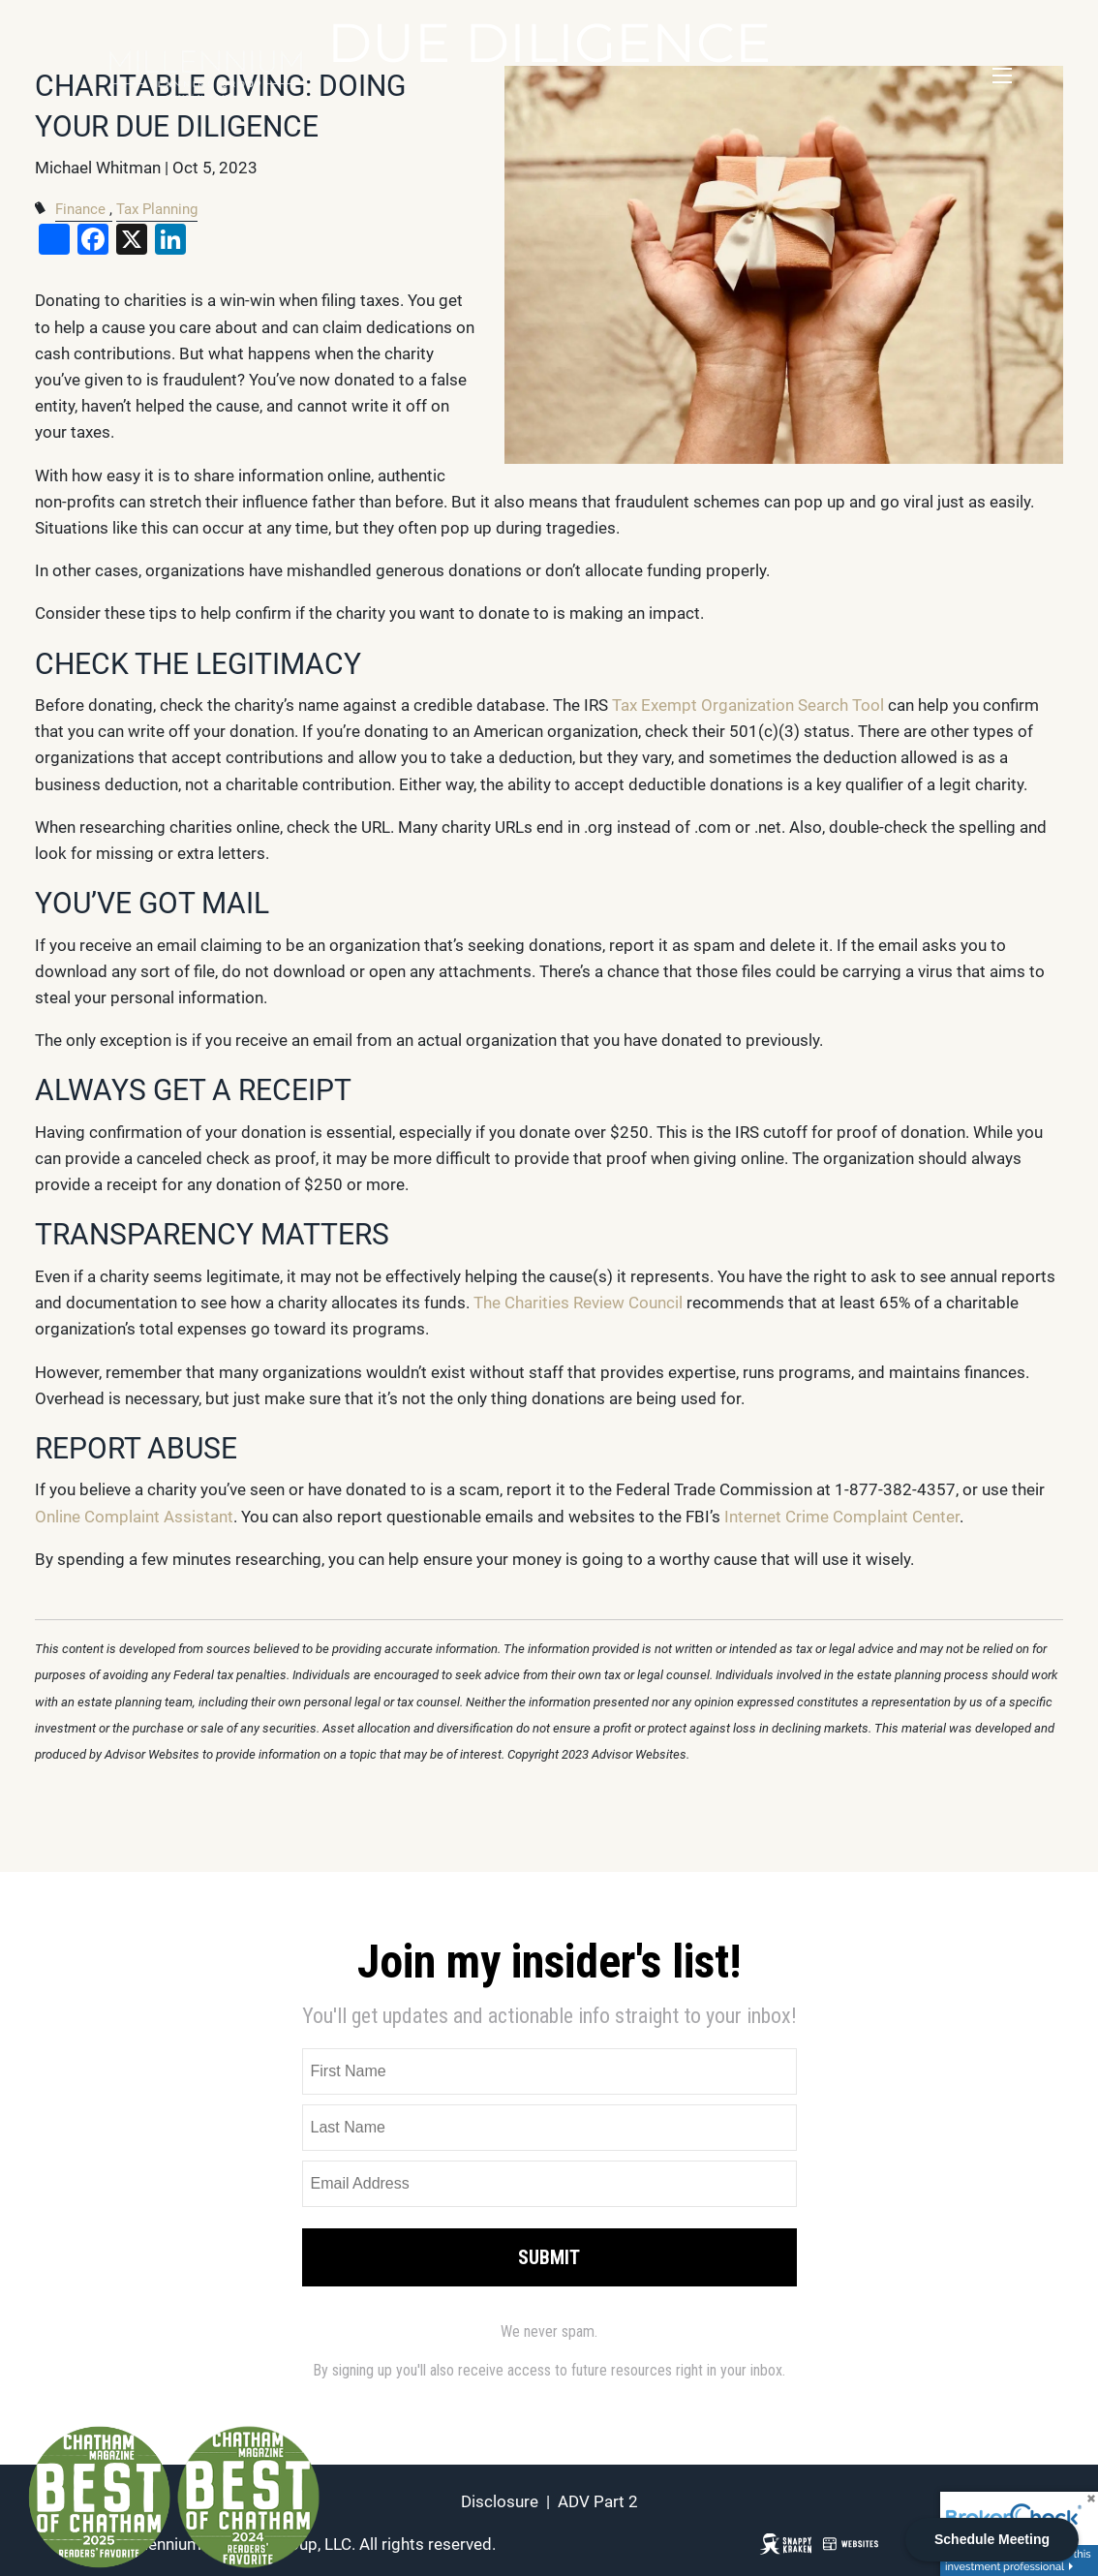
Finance (80, 209)
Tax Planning (157, 209)
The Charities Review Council (578, 1302)
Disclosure (499, 2501)
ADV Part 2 (598, 2501)
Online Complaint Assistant (134, 1516)
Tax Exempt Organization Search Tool (750, 705)
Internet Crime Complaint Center (842, 1516)
